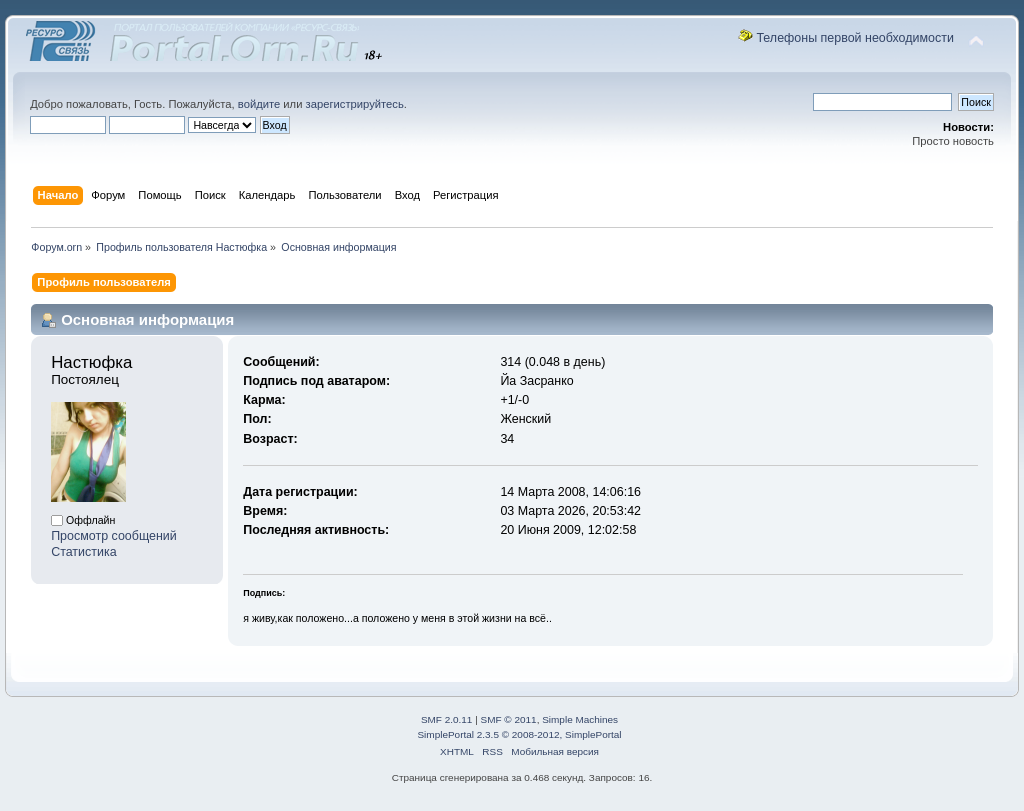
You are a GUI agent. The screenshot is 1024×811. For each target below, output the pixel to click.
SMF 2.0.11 (447, 719)
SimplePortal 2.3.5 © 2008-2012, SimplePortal (519, 734)
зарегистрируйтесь (355, 104)
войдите (259, 104)
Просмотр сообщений (114, 536)
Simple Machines (580, 719)
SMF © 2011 (509, 719)
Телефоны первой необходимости (855, 38)
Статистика (84, 552)
